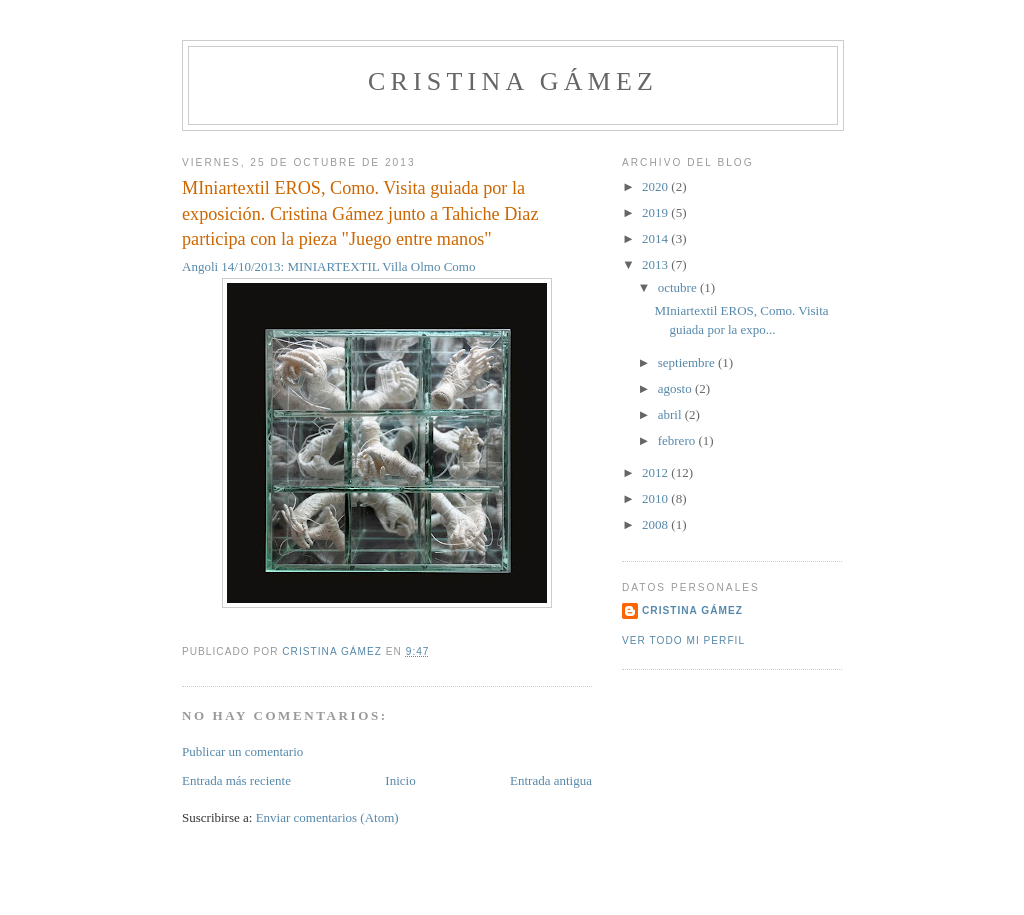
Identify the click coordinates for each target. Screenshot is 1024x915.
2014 (656, 238)
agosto (676, 388)
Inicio (400, 780)
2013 (656, 264)
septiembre (688, 362)
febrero (678, 440)
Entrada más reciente (236, 780)
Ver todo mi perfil (683, 640)
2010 (656, 498)
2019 (656, 212)
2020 (656, 186)
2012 (656, 472)
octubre (679, 287)
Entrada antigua (551, 780)
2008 (656, 524)
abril (671, 414)
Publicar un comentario (242, 751)
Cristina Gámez (513, 81)
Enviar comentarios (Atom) (327, 817)
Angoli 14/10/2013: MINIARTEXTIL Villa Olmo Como (337, 266)
